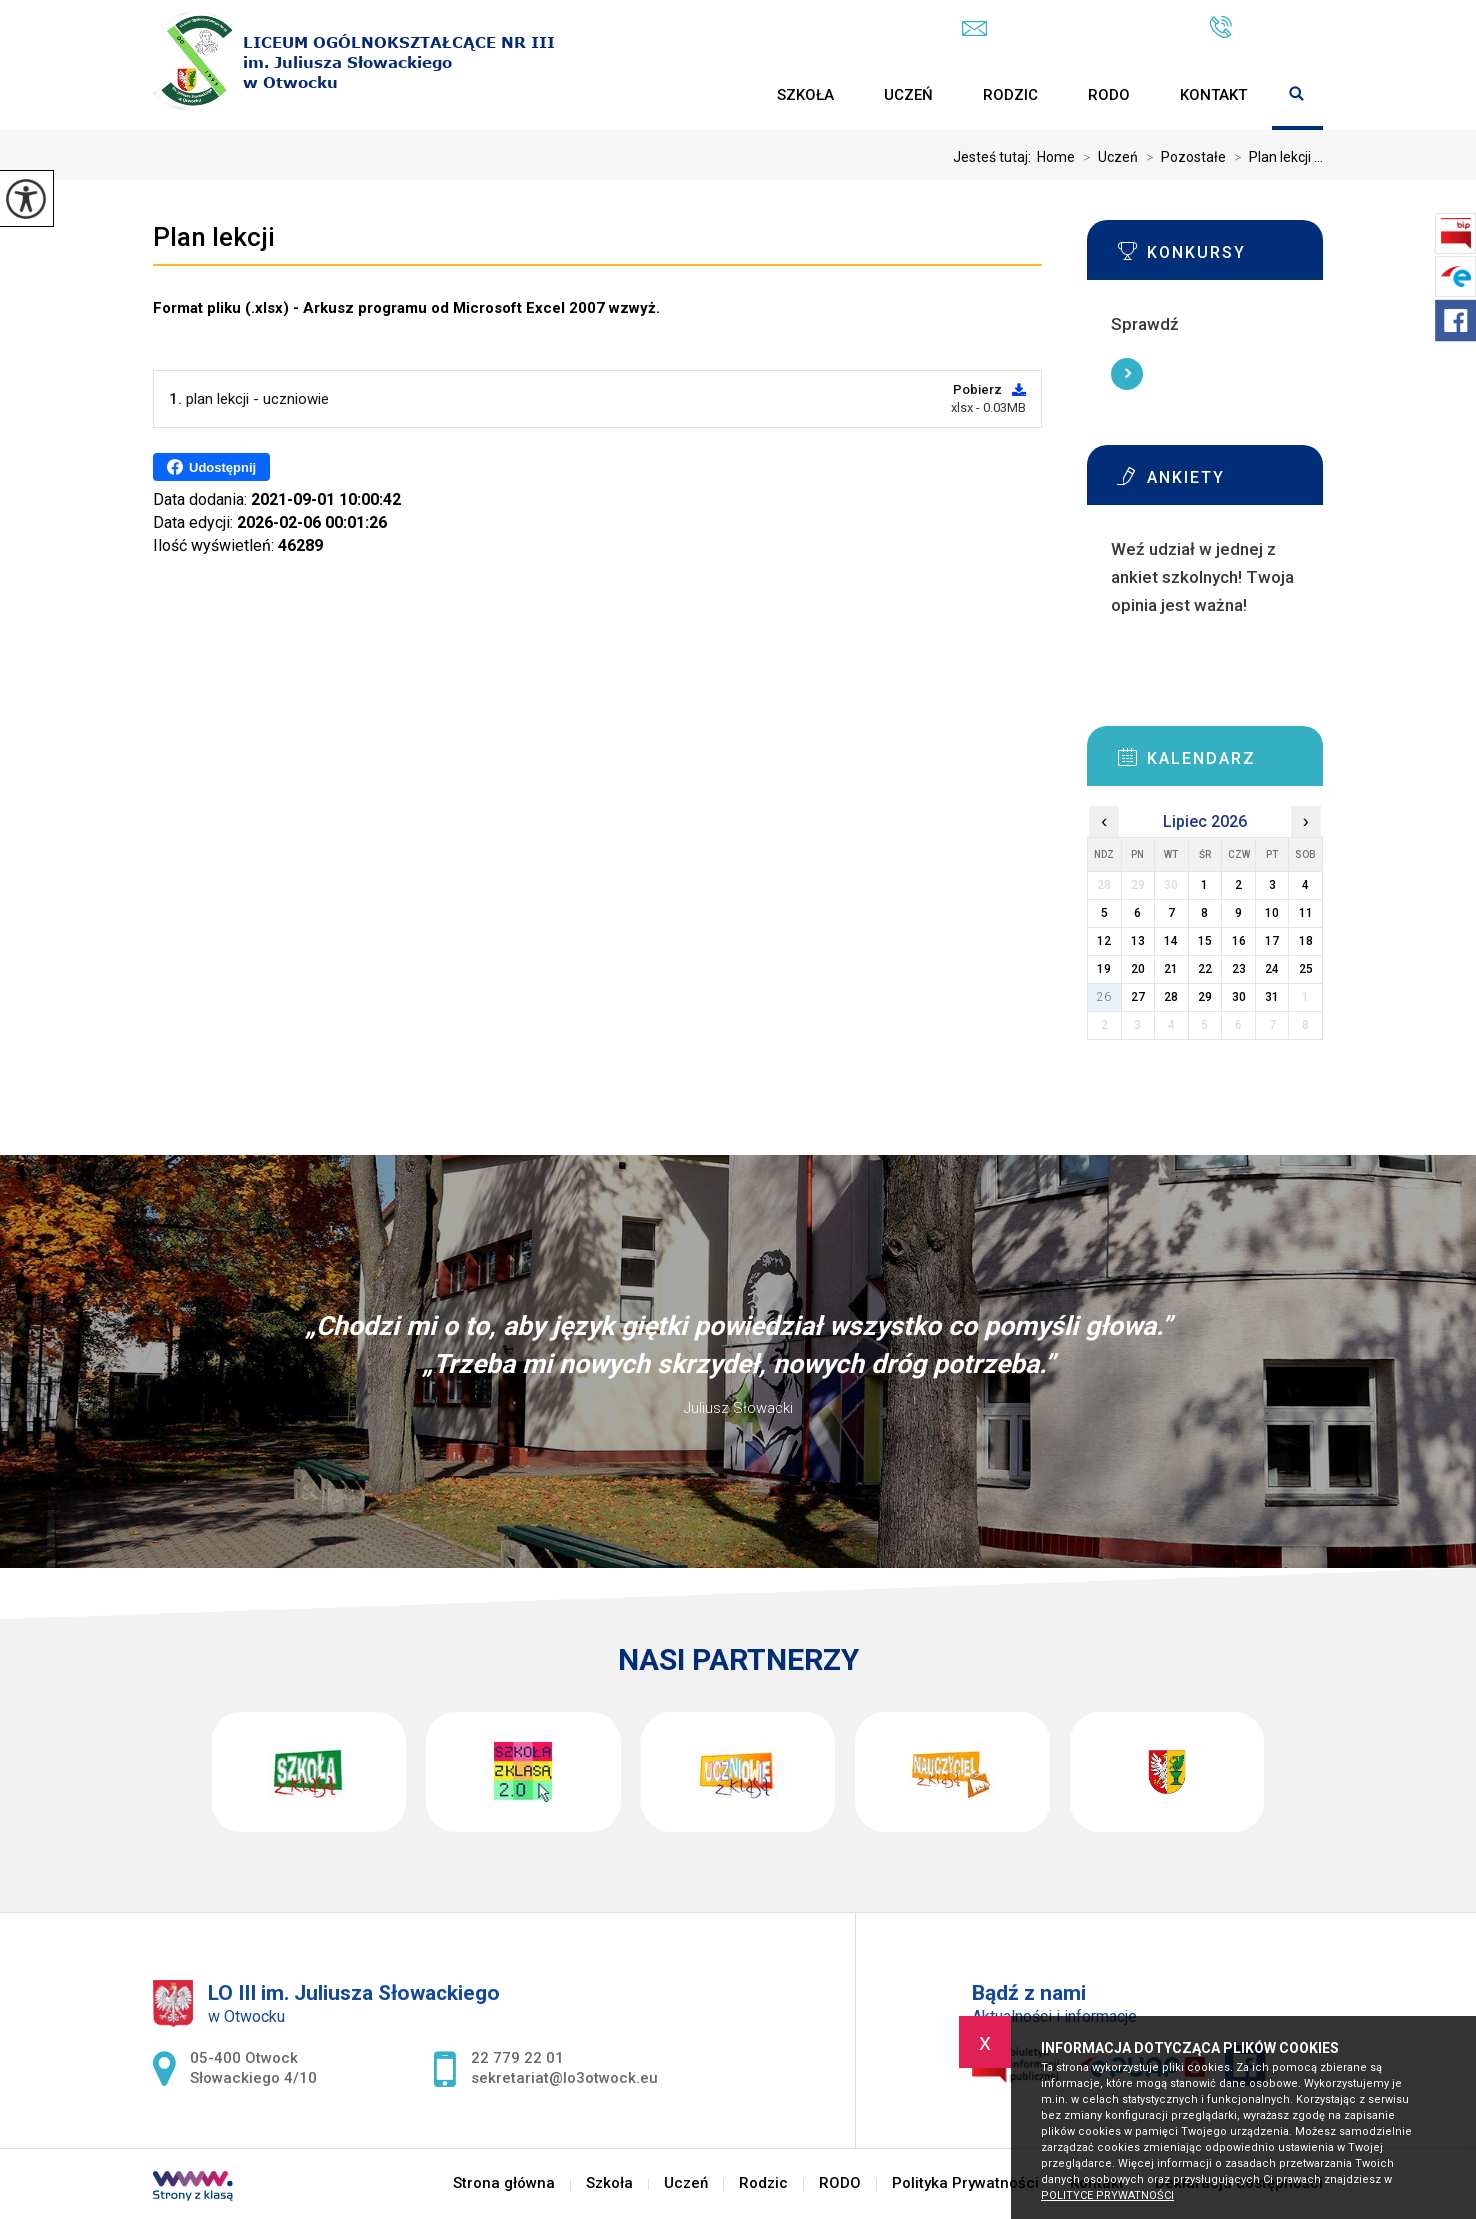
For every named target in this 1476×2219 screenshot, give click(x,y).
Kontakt (1213, 95)
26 (1104, 997)
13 (1138, 941)
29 (1205, 997)
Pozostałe (1182, 157)
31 (1272, 997)
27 (1138, 997)
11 (1306, 913)
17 (1272, 941)
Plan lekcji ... (1274, 157)
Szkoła (805, 95)
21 (1171, 969)
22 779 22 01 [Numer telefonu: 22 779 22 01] (517, 2058)
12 (1104, 941)
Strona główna (727, 95)
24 (1272, 969)
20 (1138, 969)
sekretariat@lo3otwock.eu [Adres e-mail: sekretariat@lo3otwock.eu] (564, 2078)
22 (1205, 969)
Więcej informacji (1127, 374)
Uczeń (908, 95)
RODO (1109, 95)
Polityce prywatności (1107, 2195)
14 (1171, 941)
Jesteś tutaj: (995, 157)
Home (1056, 157)
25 (1306, 969)
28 (1171, 997)
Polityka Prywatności (965, 2183)
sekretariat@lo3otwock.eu (1065, 28)
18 (1306, 941)
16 (1239, 941)
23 (1239, 969)
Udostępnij (211, 467)
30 (1239, 997)
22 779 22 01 (1266, 27)
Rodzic (1010, 95)
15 (1205, 941)
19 (1104, 969)
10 (1272, 913)
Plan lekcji (214, 237)
